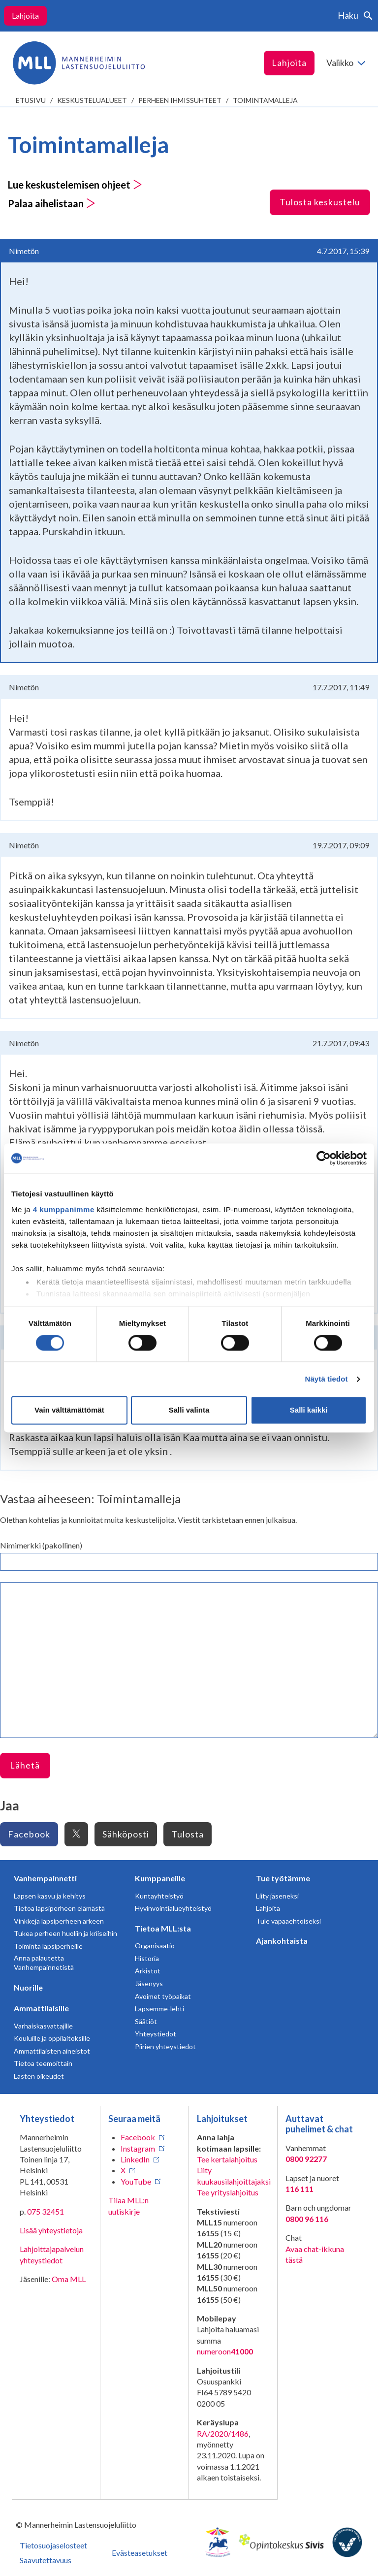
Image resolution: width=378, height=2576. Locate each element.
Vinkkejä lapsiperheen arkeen (59, 1921)
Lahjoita (25, 15)
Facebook (29, 1834)
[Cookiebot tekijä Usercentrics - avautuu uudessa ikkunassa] (324, 1158)
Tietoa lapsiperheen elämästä (59, 1908)
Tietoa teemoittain (43, 2063)
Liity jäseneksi (277, 1896)
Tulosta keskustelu (320, 201)
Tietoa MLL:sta (163, 1928)
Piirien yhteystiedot (165, 2046)
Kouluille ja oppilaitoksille (52, 2038)
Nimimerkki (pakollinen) (41, 1545)
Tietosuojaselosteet (53, 2545)
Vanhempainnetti (45, 1878)
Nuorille (28, 1987)
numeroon (225, 2351)
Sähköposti (125, 1834)
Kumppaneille (160, 1878)
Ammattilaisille (41, 2008)
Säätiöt (146, 2021)
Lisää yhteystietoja (51, 2230)
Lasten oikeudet (39, 2076)
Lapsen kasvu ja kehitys (50, 1896)
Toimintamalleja (265, 100)
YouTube (136, 2181)
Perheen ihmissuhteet (179, 100)
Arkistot (147, 1970)
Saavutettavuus (45, 2560)
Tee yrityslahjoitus (227, 2192)
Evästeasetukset (139, 2552)
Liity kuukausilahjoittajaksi (234, 2175)
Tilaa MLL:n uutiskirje (128, 2205)
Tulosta (187, 1834)
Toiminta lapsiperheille (48, 1946)
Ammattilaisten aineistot (52, 2051)
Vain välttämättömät (69, 1410)
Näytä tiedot (326, 1379)
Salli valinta (189, 1410)
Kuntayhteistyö (159, 1896)
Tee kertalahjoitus (227, 2159)
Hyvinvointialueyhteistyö (173, 1908)
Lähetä (25, 1765)
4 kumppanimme (63, 1209)
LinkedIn (135, 2159)
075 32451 (45, 2211)
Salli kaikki (309, 1410)
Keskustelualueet (92, 100)
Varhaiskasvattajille (43, 2026)
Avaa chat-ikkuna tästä (314, 2254)
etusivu (31, 100)
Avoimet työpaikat (163, 1996)
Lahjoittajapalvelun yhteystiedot (52, 2254)
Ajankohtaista (282, 1940)
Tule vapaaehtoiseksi (288, 1921)
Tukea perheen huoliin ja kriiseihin (65, 1933)
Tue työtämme (283, 1878)
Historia (147, 1958)
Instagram (138, 2148)
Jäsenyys (149, 1983)
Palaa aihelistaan (51, 203)
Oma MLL (69, 2279)
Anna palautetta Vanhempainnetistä (44, 1963)
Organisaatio (155, 1945)
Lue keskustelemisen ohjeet (75, 185)
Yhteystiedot (155, 2033)
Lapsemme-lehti (159, 2008)
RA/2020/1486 (223, 2433)
